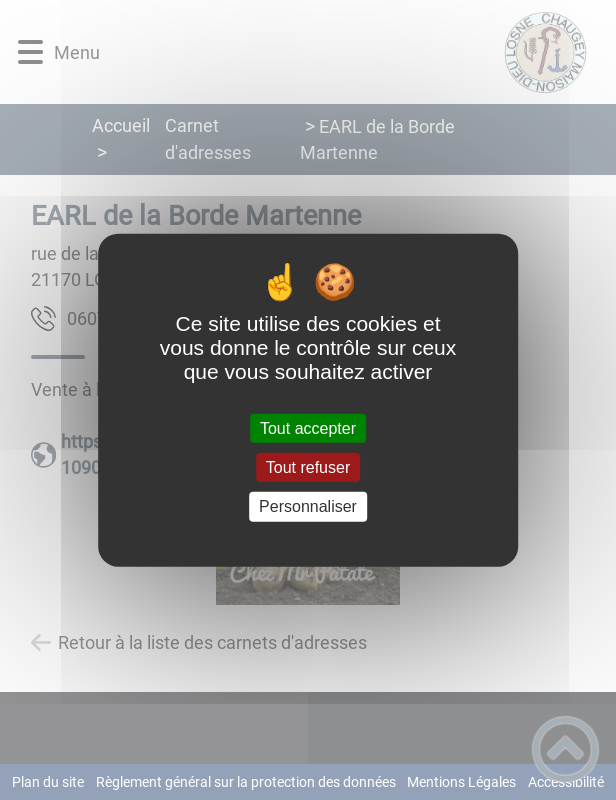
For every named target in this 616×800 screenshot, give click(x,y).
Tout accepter (308, 428)
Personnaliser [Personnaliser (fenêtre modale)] (308, 506)
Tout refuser (308, 467)
